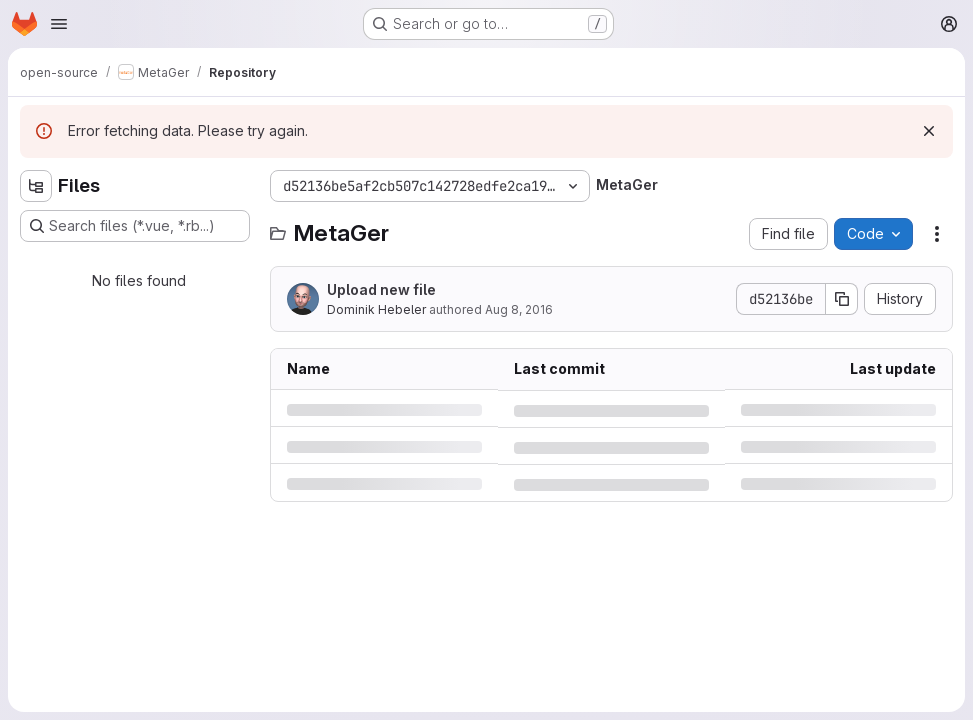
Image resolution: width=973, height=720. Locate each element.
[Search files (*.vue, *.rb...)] (135, 226)
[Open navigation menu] (59, 24)
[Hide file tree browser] (36, 186)
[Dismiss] (929, 131)
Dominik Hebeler (376, 309)
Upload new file (381, 289)
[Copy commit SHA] (842, 299)
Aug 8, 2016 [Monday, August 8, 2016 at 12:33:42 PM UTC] (519, 309)
